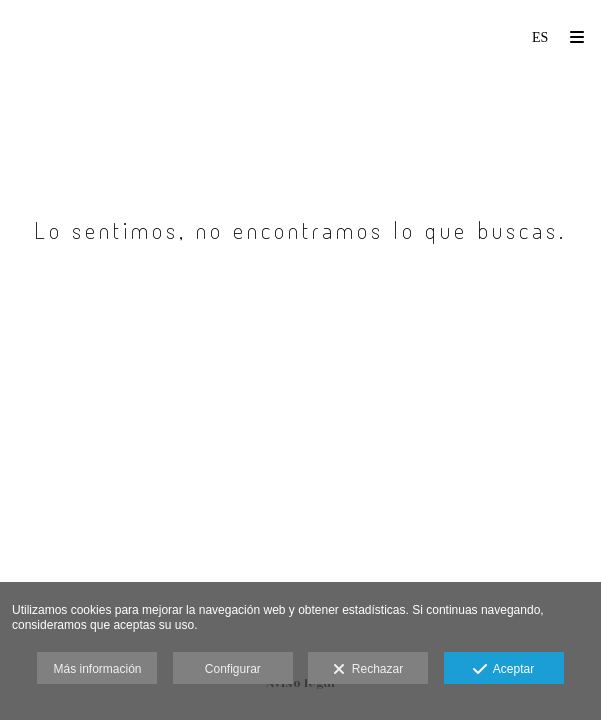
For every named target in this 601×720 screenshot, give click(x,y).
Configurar (233, 669)
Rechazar (368, 670)
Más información (97, 669)
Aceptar (503, 670)
